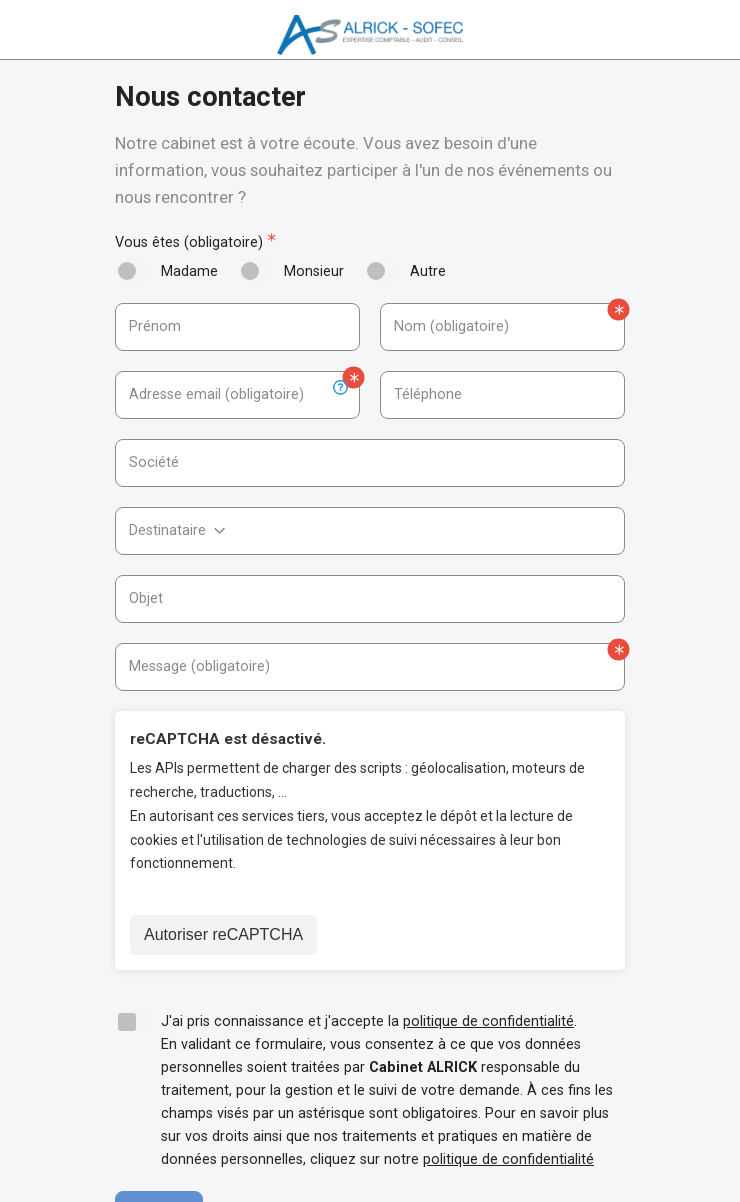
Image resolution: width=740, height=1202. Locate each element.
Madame (189, 271)
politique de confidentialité (488, 1021)
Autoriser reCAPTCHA (223, 934)
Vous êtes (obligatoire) (189, 242)
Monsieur (314, 271)
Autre (428, 271)
